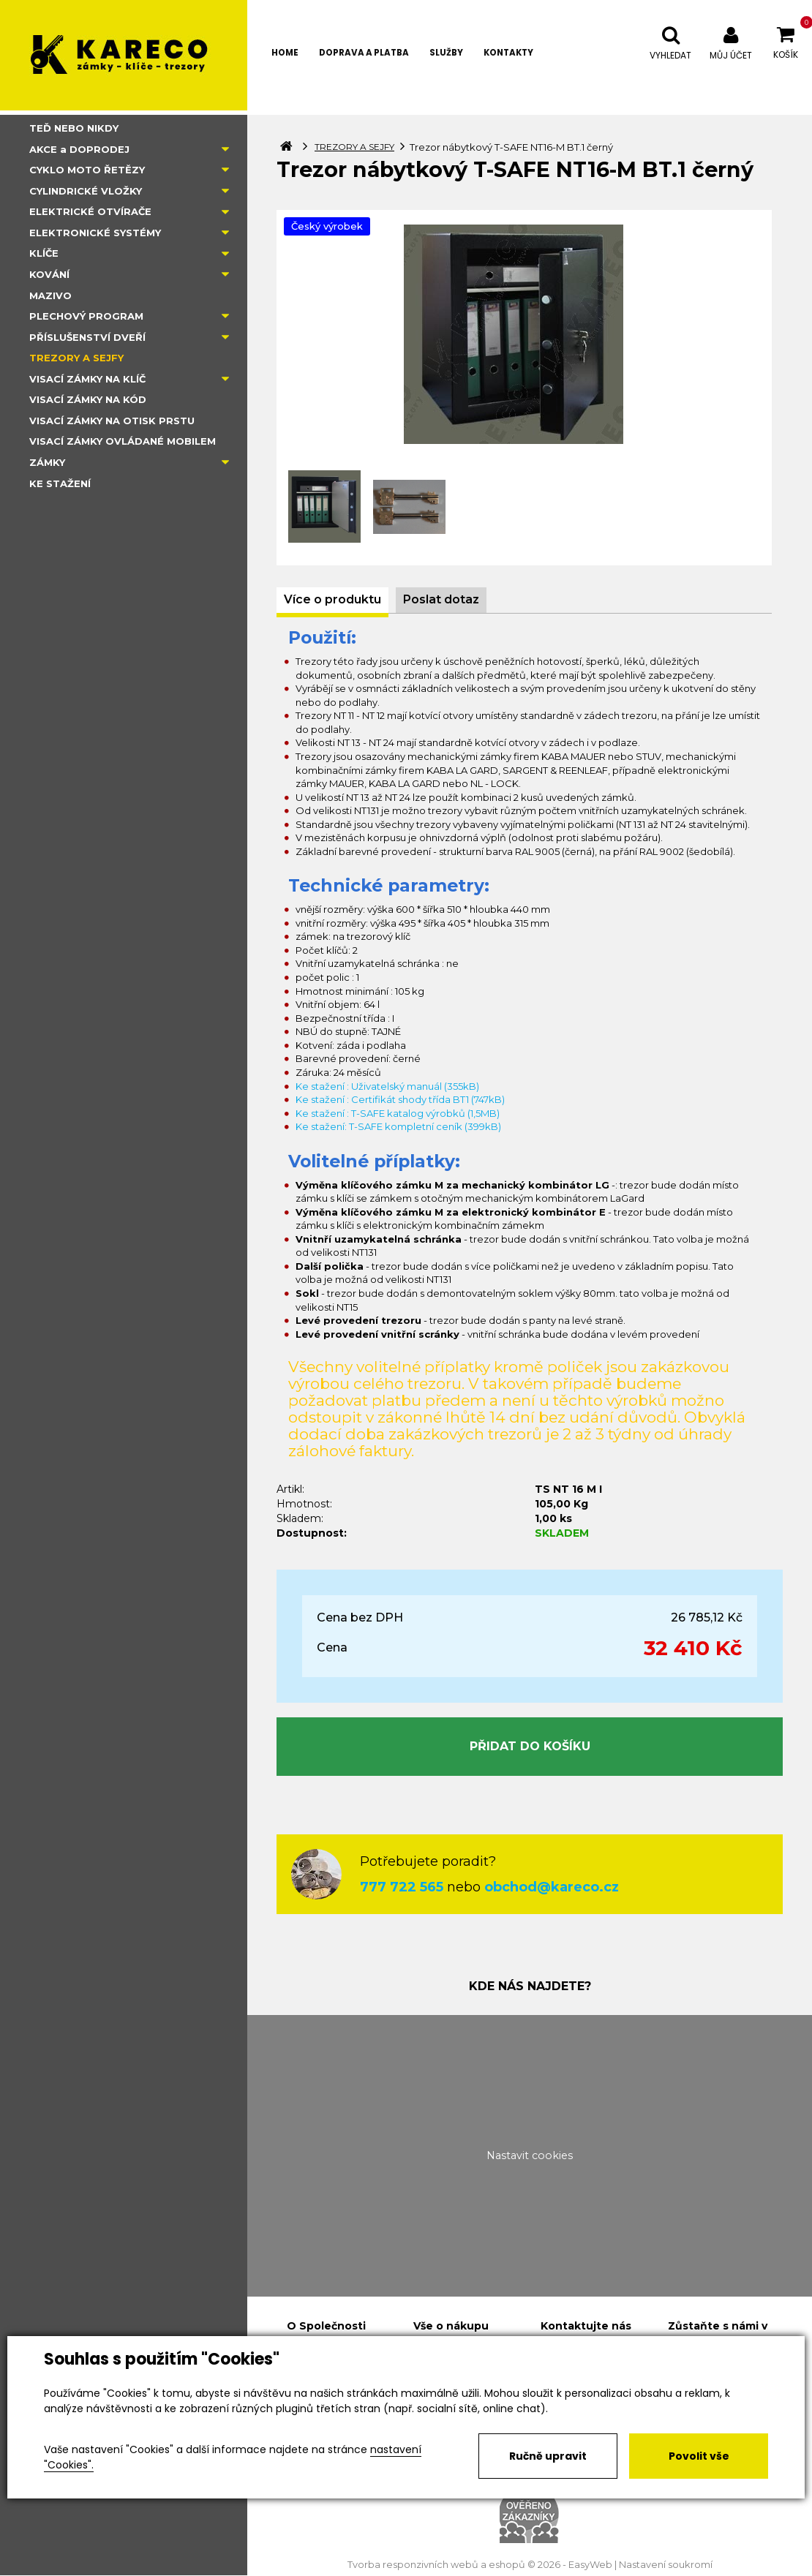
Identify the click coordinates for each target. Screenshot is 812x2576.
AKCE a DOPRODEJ (79, 149)
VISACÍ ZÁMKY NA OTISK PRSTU (112, 420)
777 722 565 (401, 1887)
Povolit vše (699, 2456)
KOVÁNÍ (49, 274)
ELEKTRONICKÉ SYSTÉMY (95, 232)
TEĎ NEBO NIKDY (74, 128)
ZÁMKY (47, 462)
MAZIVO (50, 295)
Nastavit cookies (529, 2155)
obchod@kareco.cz (551, 1887)
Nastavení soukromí (666, 2564)
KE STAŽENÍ (60, 483)
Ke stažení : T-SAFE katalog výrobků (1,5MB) (398, 1113)
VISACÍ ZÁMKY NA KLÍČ (87, 379)
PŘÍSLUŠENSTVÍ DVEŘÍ (87, 337)
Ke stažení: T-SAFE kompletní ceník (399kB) (398, 1126)
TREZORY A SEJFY (76, 358)
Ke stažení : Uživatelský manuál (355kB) (387, 1086)
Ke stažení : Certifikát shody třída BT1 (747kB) (400, 1099)
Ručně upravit (548, 2456)
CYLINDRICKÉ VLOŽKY (85, 191)
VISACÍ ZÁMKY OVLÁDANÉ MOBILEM (122, 441)
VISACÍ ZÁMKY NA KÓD (87, 399)
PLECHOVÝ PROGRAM (86, 316)
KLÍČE (44, 253)
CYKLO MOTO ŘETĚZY (87, 170)
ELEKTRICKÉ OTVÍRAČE (90, 211)
